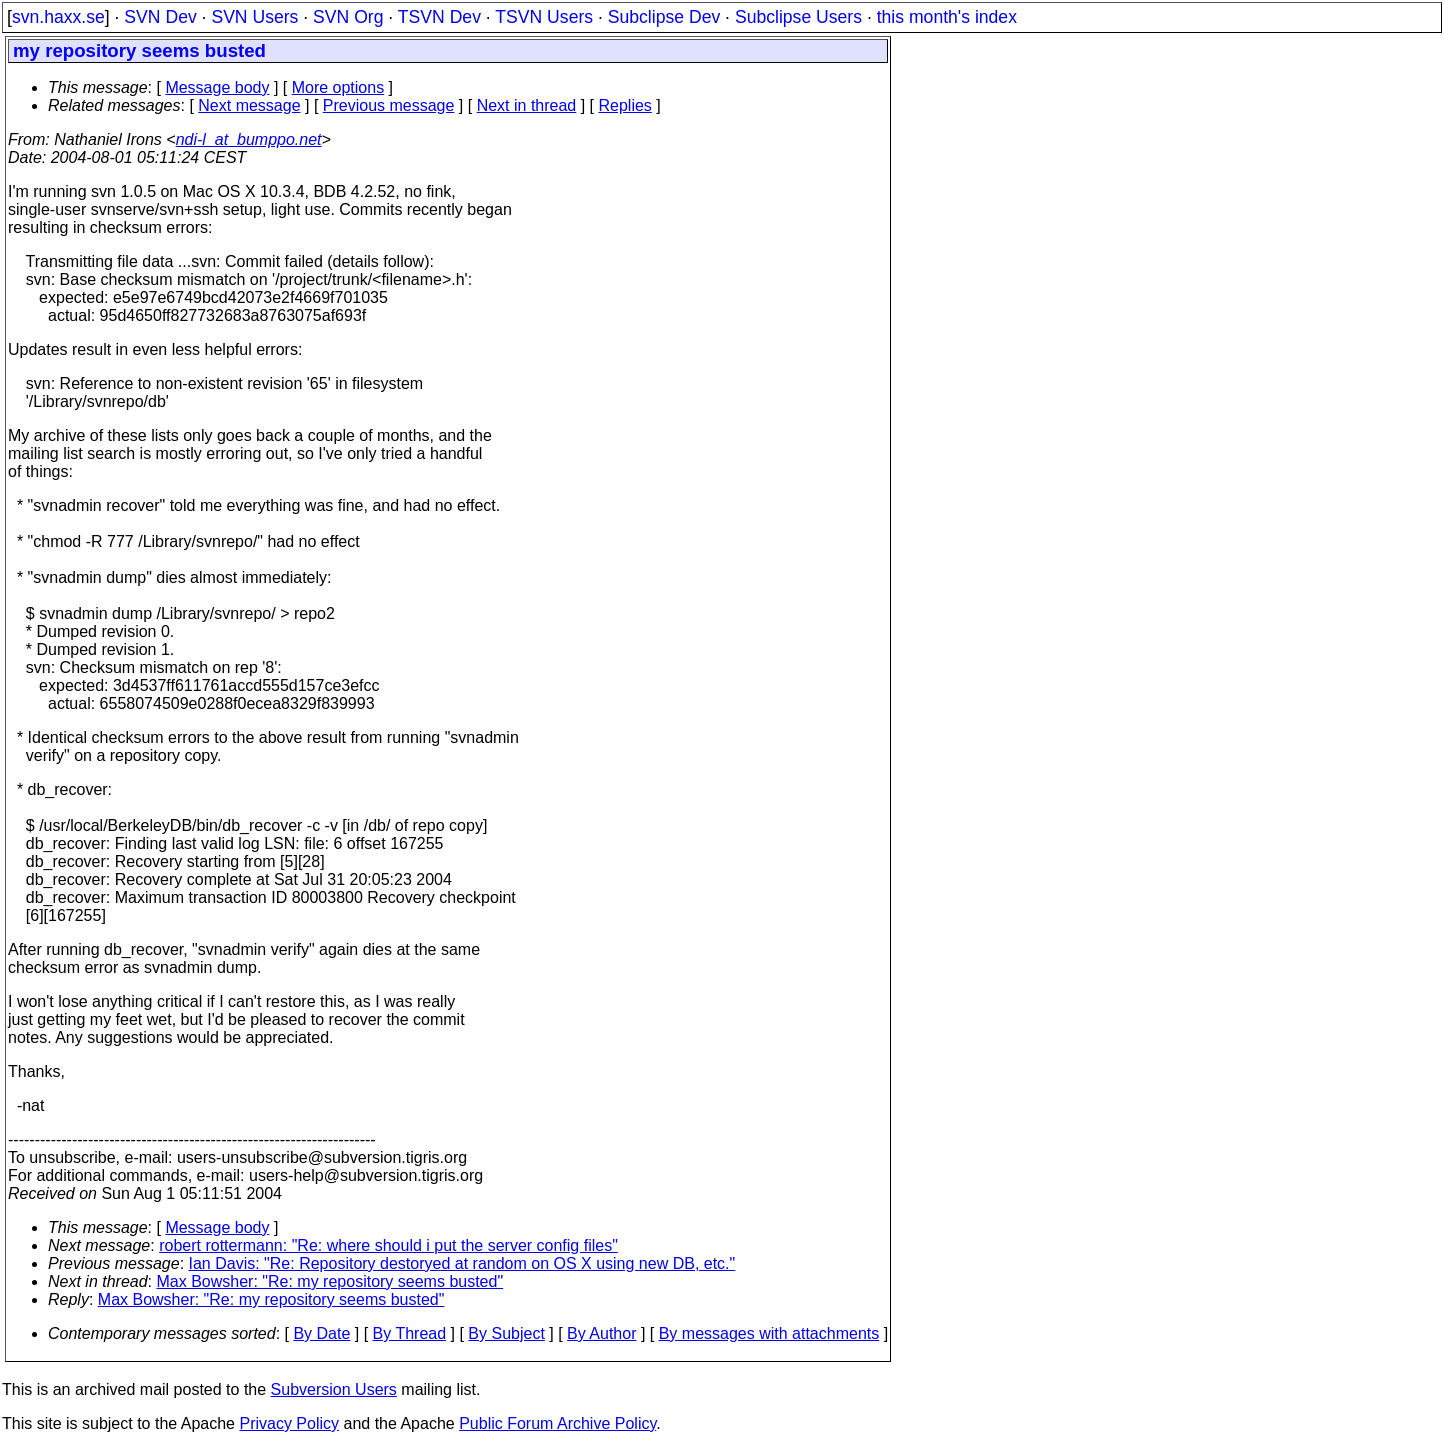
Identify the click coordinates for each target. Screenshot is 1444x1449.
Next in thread (527, 105)
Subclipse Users (798, 17)
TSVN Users (544, 17)
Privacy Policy (289, 1423)
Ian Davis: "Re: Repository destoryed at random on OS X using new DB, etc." (462, 1263)
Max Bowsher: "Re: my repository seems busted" (330, 1281)
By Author (601, 1333)
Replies (625, 105)
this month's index (947, 17)
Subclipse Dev (664, 17)
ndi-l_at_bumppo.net (249, 139)
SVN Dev (160, 17)
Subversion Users (334, 1389)
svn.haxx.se (58, 17)
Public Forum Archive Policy (557, 1423)
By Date (321, 1333)
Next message (249, 105)
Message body (217, 87)
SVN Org (348, 17)
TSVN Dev (439, 17)
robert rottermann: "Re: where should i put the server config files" (388, 1245)
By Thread (410, 1333)
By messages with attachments (769, 1333)
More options (338, 87)
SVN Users (254, 17)
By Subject (506, 1333)
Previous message (389, 105)
